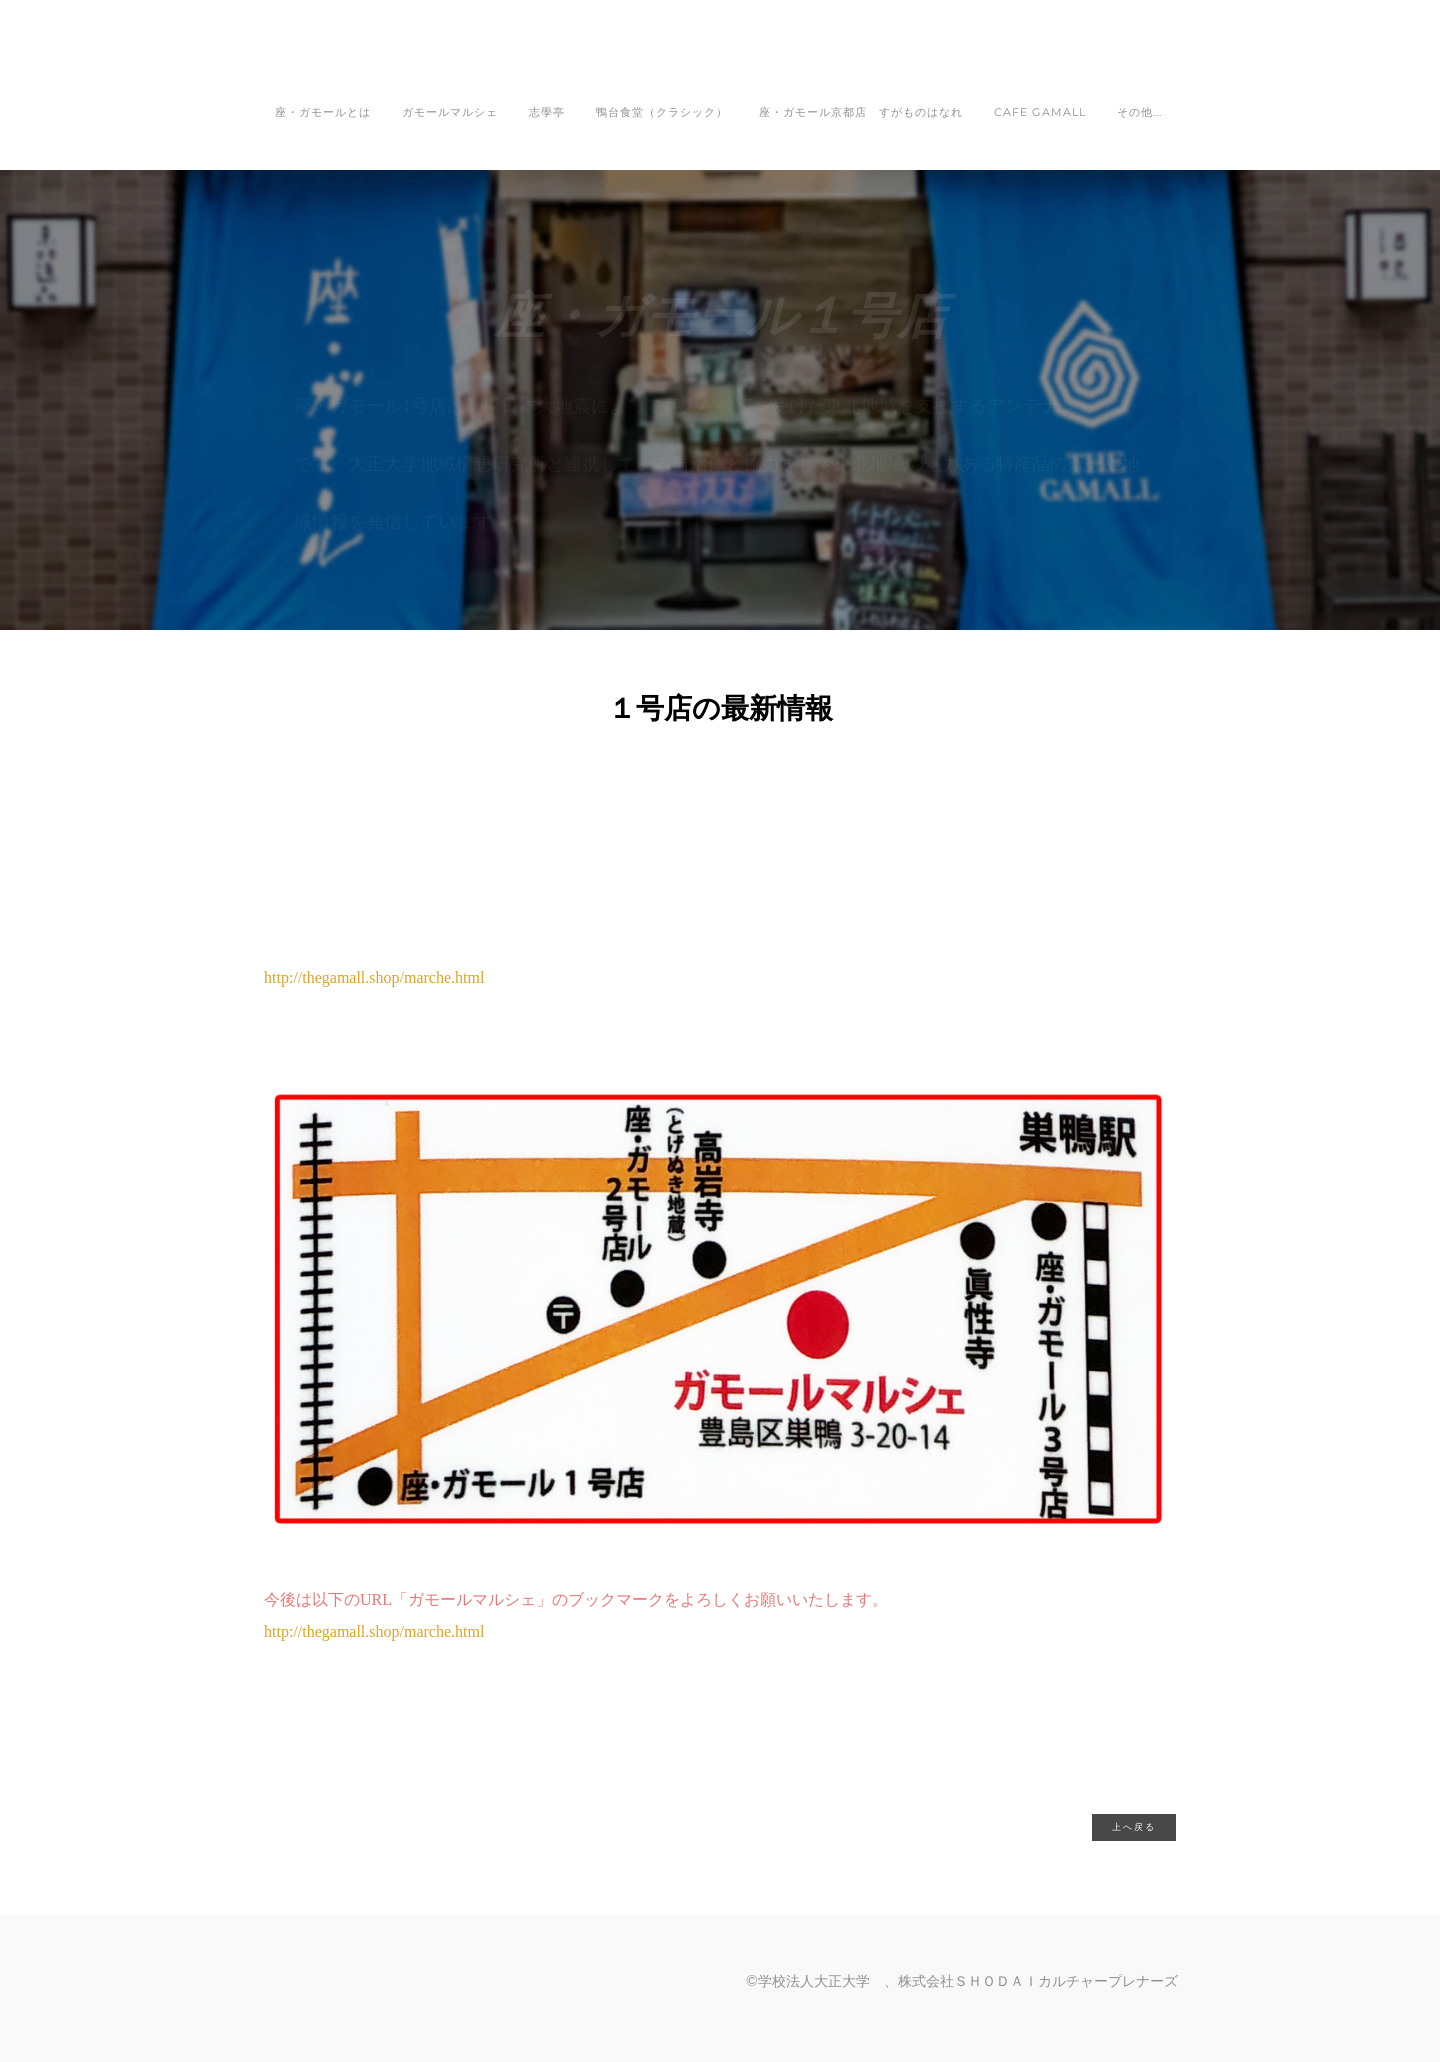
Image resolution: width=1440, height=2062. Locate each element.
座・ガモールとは (323, 112)
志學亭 (547, 112)
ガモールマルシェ (450, 112)
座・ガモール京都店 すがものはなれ (861, 112)
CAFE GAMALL (1040, 112)
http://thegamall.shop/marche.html (374, 1631)
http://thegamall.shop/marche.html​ (374, 977)
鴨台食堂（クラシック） (662, 112)
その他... (1139, 112)
